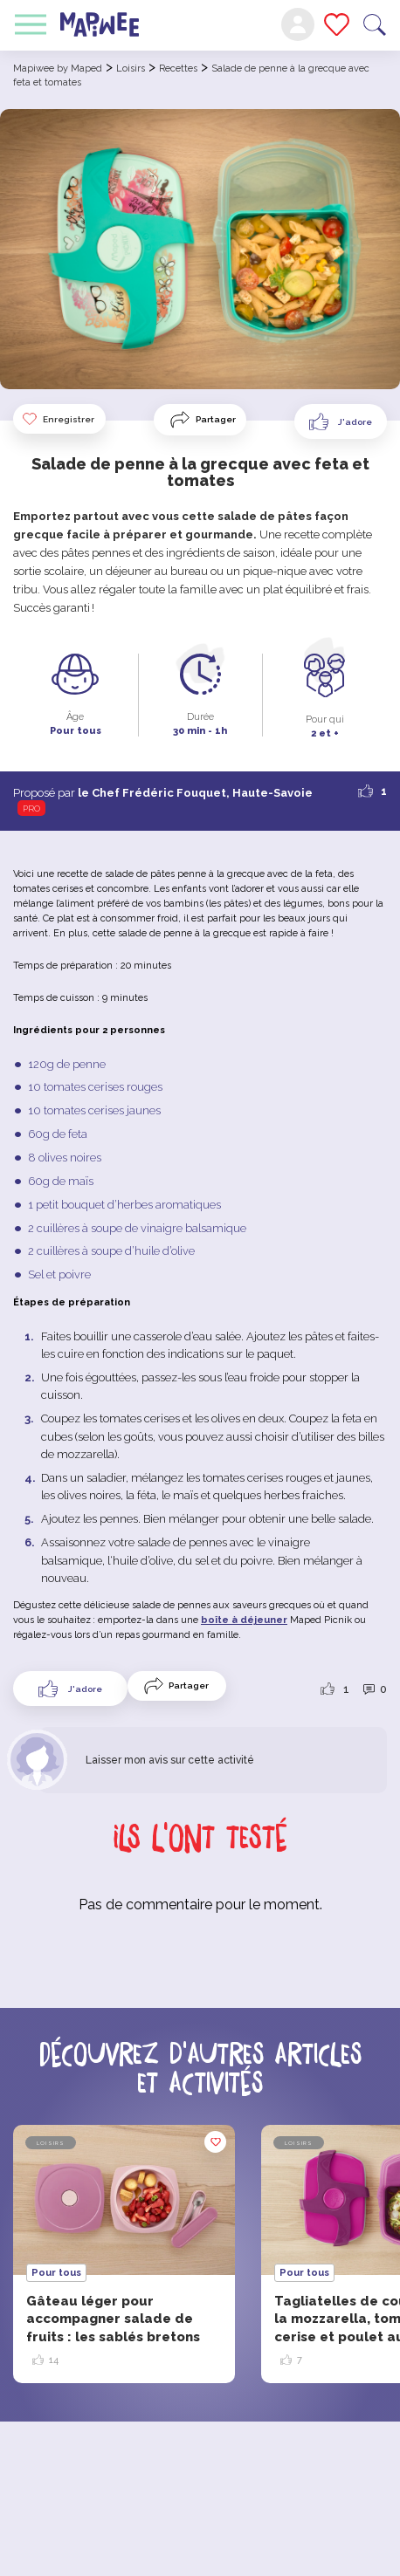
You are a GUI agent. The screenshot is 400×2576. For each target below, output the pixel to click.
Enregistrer (57, 419)
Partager (216, 419)
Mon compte (297, 24)
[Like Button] (340, 421)
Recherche (374, 25)
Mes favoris (336, 24)
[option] (124, 2254)
